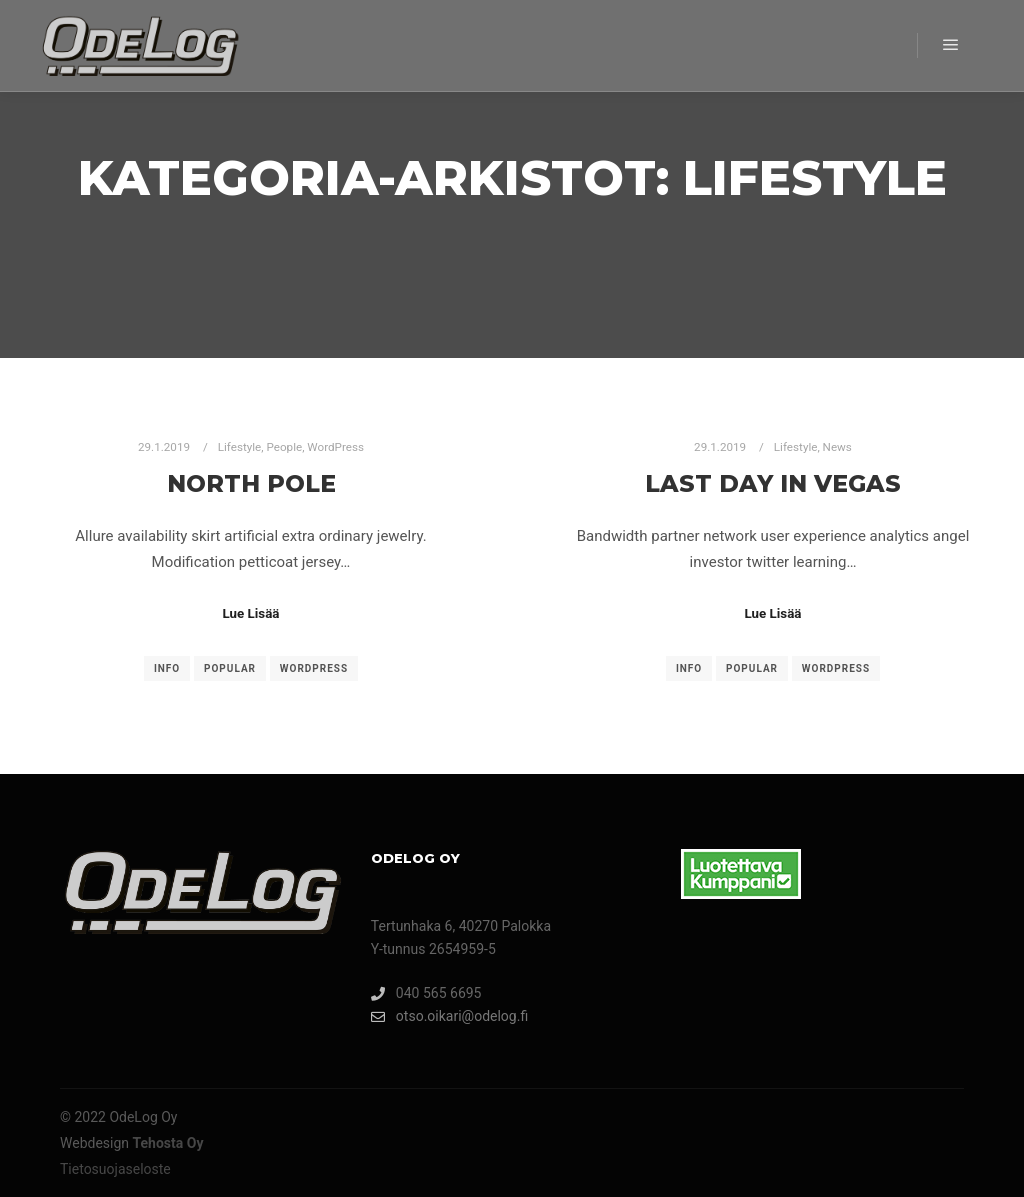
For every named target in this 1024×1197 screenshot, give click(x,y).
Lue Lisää (251, 613)
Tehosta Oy (168, 1143)
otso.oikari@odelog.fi (449, 1016)
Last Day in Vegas (773, 483)
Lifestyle (240, 447)
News (837, 447)
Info (167, 668)
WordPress (335, 447)
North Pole (251, 483)
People (285, 447)
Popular (230, 668)
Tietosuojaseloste (115, 1169)
